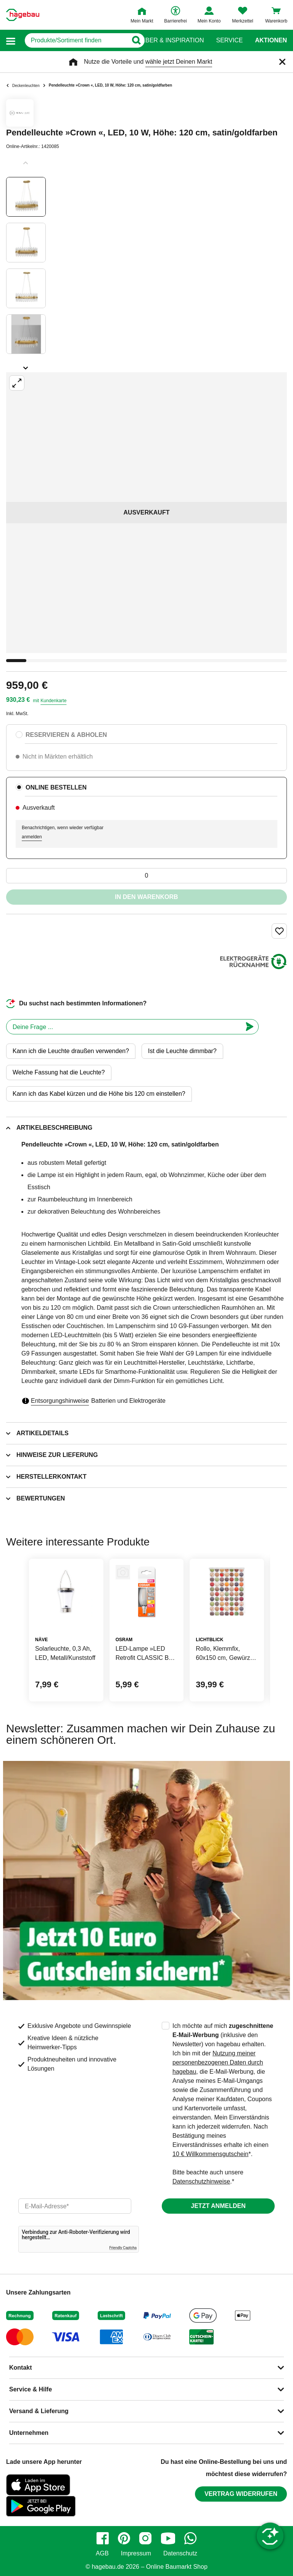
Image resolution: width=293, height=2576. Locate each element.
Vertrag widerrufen (240, 2494)
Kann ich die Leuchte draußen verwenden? (71, 1051)
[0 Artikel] (146, 875)
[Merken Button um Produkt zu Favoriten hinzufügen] (279, 931)
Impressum (136, 2553)
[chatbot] (123, 1026)
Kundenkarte (53, 700)
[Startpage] (22, 15)
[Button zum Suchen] (131, 40)
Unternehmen (28, 2433)
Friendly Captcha (123, 2248)
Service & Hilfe (30, 2389)
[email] (75, 2206)
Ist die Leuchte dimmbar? (182, 1051)
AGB (102, 2553)
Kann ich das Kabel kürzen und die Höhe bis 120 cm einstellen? (99, 1093)
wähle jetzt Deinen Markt (178, 61)
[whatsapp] (190, 2538)
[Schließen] (282, 61)
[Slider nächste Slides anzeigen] (26, 365)
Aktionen (271, 40)
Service (229, 40)
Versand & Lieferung (39, 2411)
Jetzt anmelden (218, 2206)
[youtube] (168, 2538)
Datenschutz (180, 2553)
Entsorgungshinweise (60, 1400)
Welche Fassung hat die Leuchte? (59, 1072)
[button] (10, 40)
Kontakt (20, 2367)
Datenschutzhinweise (201, 2181)
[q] (72, 40)
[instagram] (145, 2538)
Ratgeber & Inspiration (164, 40)
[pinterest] (124, 2538)
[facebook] (103, 2538)
